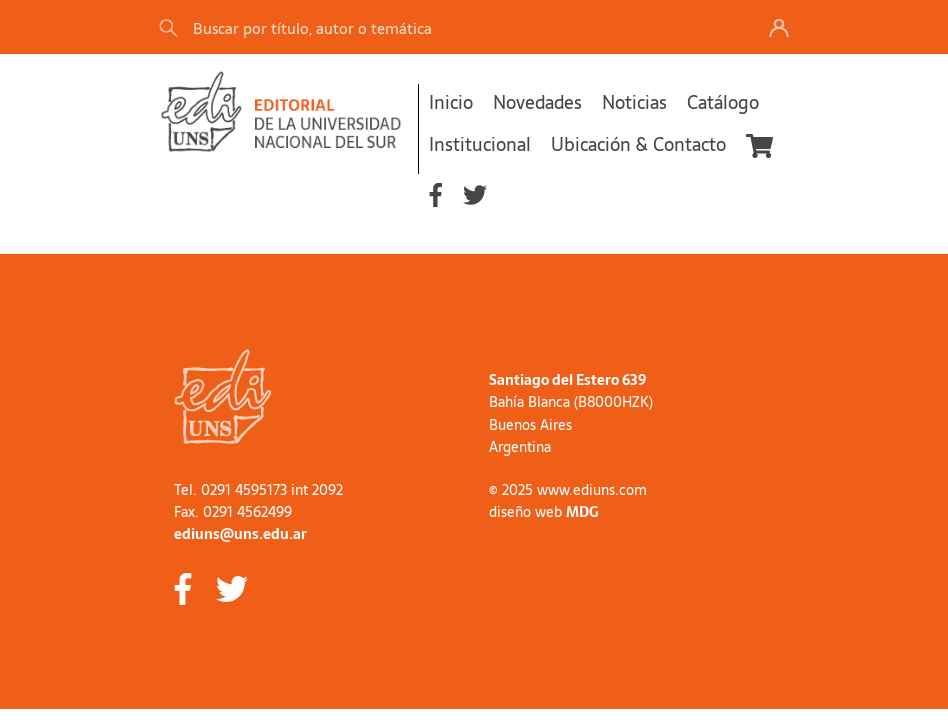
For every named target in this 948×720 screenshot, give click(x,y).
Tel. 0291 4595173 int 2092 (258, 490)
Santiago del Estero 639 (567, 380)
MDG (582, 512)
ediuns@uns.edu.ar (240, 534)
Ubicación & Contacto (638, 144)
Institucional (480, 144)
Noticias (634, 102)
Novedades (537, 102)
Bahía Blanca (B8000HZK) (571, 402)
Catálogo (723, 102)
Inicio (451, 102)
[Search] (438, 27)
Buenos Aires (530, 425)
